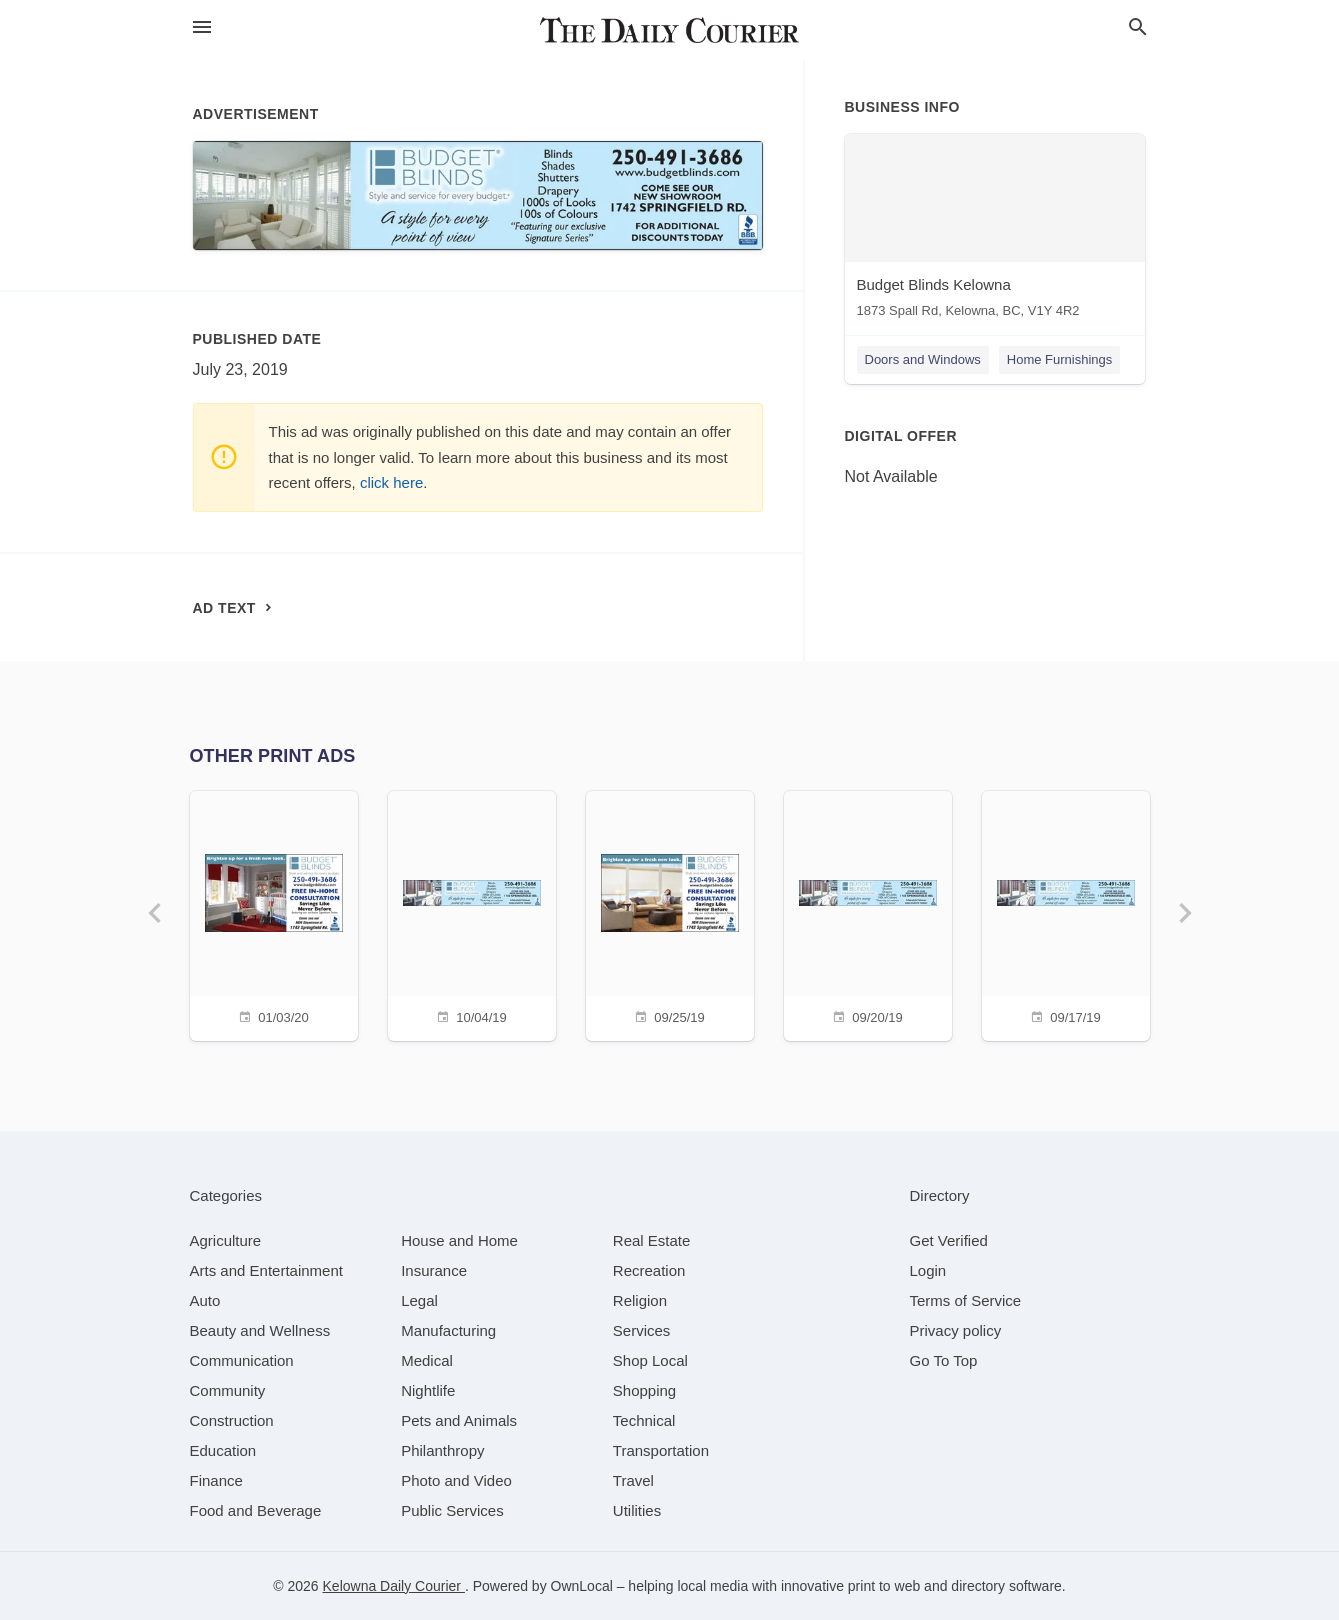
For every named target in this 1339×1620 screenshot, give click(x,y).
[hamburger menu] (202, 27)
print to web (884, 1586)
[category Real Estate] (652, 1240)
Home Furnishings (1060, 359)
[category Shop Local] (650, 1360)
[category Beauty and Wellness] (260, 1330)
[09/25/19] (670, 913)
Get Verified (949, 1240)
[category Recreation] (649, 1270)
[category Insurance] (434, 1270)
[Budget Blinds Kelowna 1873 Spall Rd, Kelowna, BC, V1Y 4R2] (995, 230)
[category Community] (228, 1390)
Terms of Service (966, 1300)
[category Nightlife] (428, 1390)
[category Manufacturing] (448, 1330)
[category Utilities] (637, 1510)
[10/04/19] (472, 913)
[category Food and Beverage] (256, 1510)
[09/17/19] (1066, 913)
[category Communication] (242, 1360)
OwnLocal (582, 1586)
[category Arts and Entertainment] (266, 1270)
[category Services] (642, 1330)
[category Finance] (216, 1480)
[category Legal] (419, 1300)
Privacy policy (956, 1330)
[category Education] (223, 1450)
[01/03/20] (274, 913)
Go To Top (944, 1360)
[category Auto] (205, 1300)
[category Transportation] (661, 1450)
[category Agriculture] (226, 1240)
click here (391, 482)
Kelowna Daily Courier (394, 1586)
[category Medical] (427, 1360)
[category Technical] (644, 1420)
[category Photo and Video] (456, 1480)
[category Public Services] (452, 1510)
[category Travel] (633, 1480)
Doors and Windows (923, 359)
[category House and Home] (459, 1240)
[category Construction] (232, 1420)
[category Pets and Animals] (459, 1420)
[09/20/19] (868, 913)
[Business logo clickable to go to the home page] (670, 30)
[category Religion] (640, 1300)
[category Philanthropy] (442, 1450)
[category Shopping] (644, 1390)
